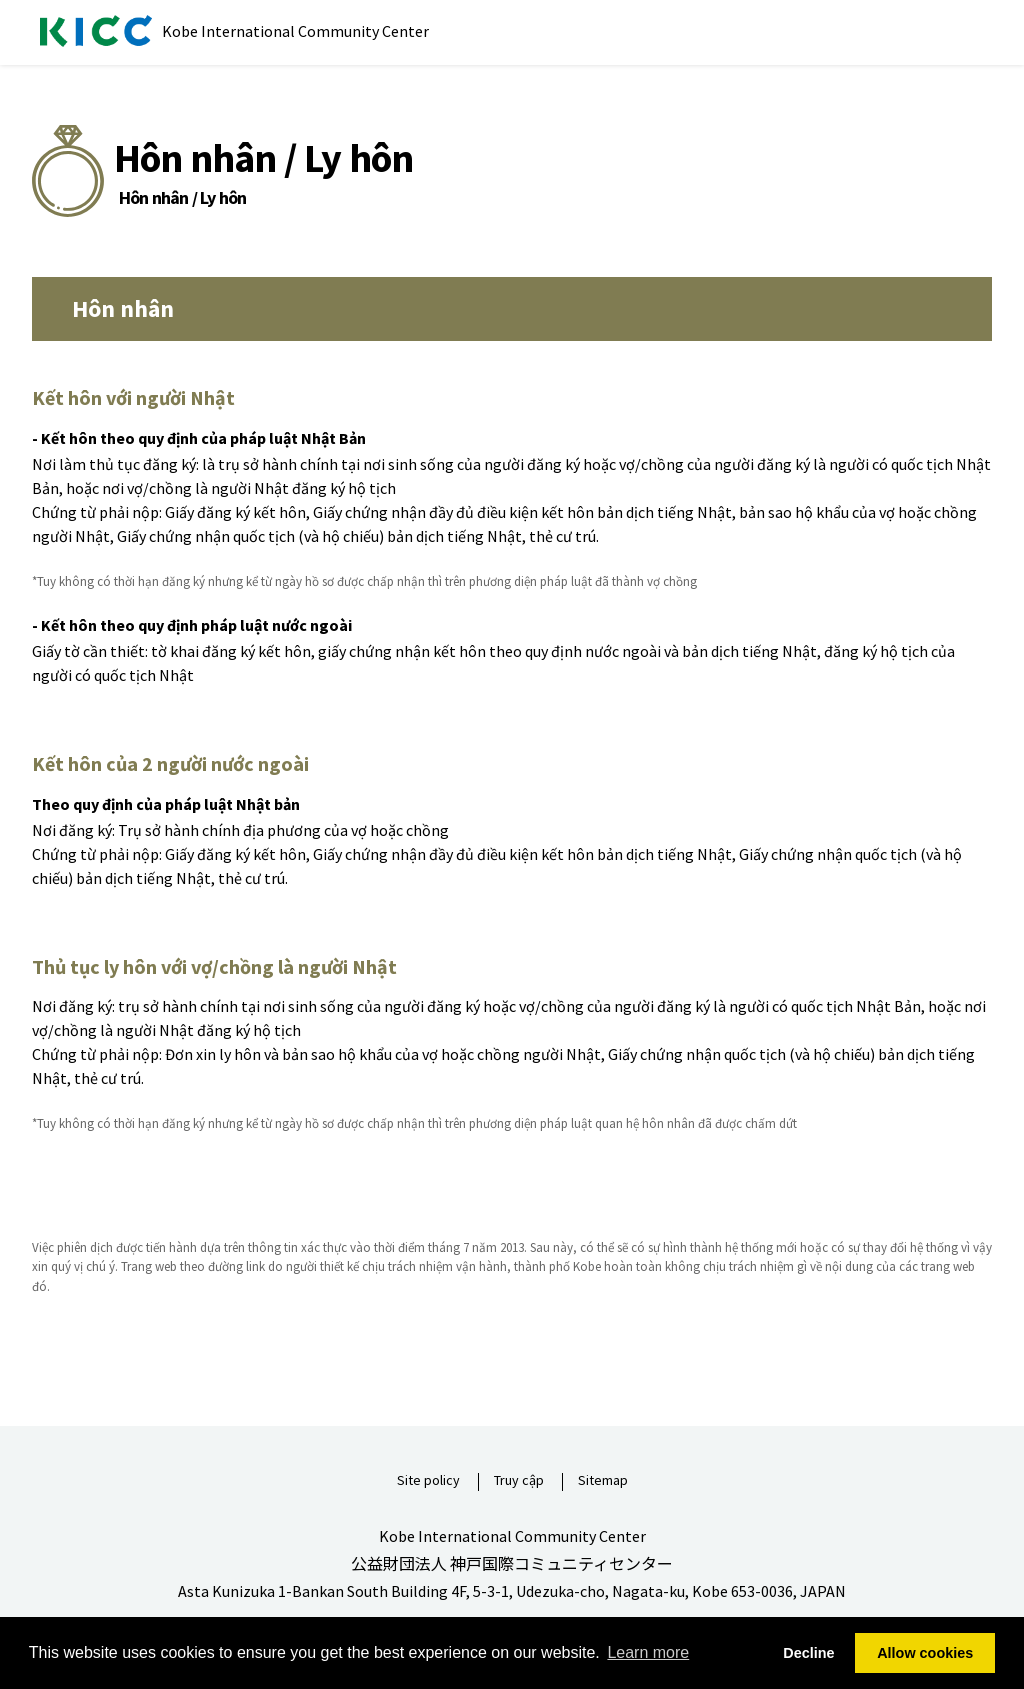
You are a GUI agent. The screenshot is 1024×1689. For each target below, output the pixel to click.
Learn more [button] (648, 1652)
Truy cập (519, 1481)
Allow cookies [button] (925, 1653)
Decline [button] (808, 1653)
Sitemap (603, 1481)
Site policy (428, 1481)
